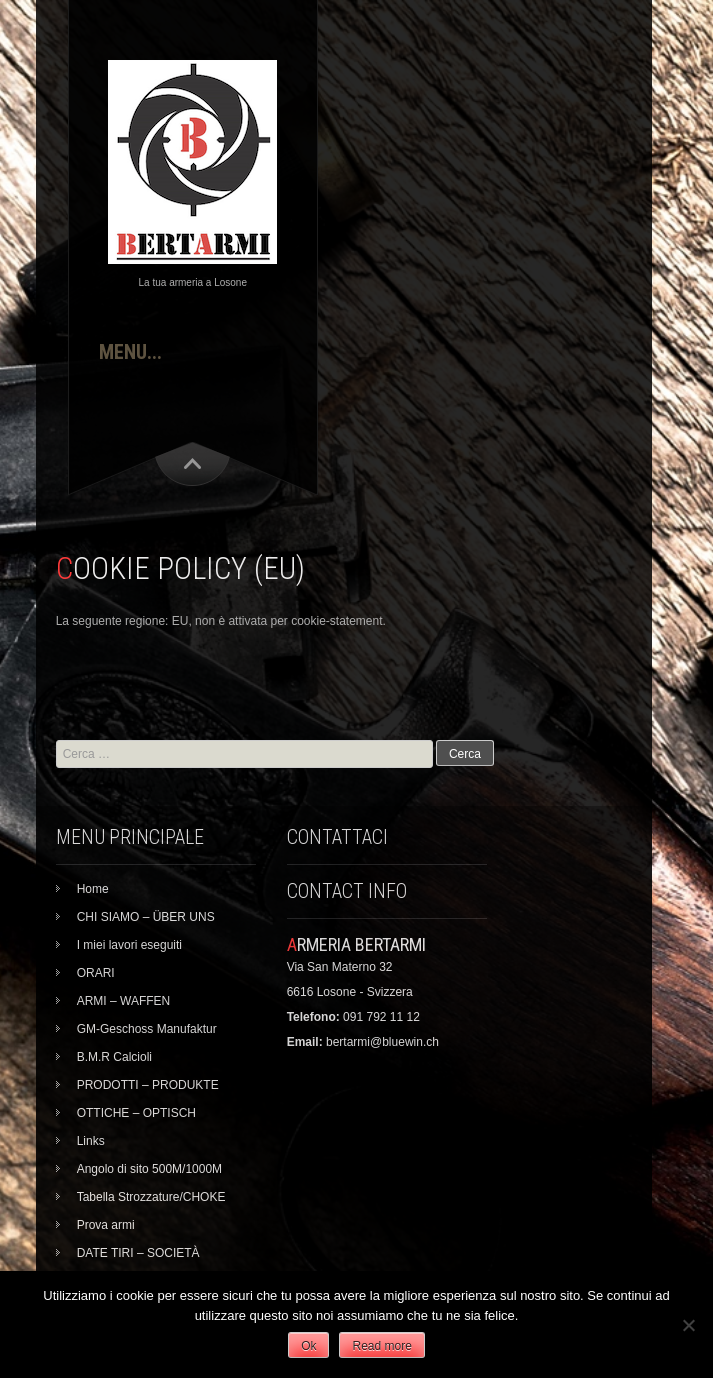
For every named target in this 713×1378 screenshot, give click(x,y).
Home (93, 889)
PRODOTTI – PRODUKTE (148, 1085)
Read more (381, 1346)
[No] (688, 1325)
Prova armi (106, 1225)
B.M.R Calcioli (114, 1057)
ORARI (96, 973)
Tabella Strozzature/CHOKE (151, 1197)
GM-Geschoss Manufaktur (147, 1029)
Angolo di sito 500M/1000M (149, 1169)
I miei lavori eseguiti (129, 945)
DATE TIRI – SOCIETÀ (138, 1253)
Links (91, 1141)
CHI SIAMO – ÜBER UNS (146, 917)
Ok (308, 1346)
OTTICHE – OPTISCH (136, 1113)
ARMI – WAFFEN (124, 1001)
